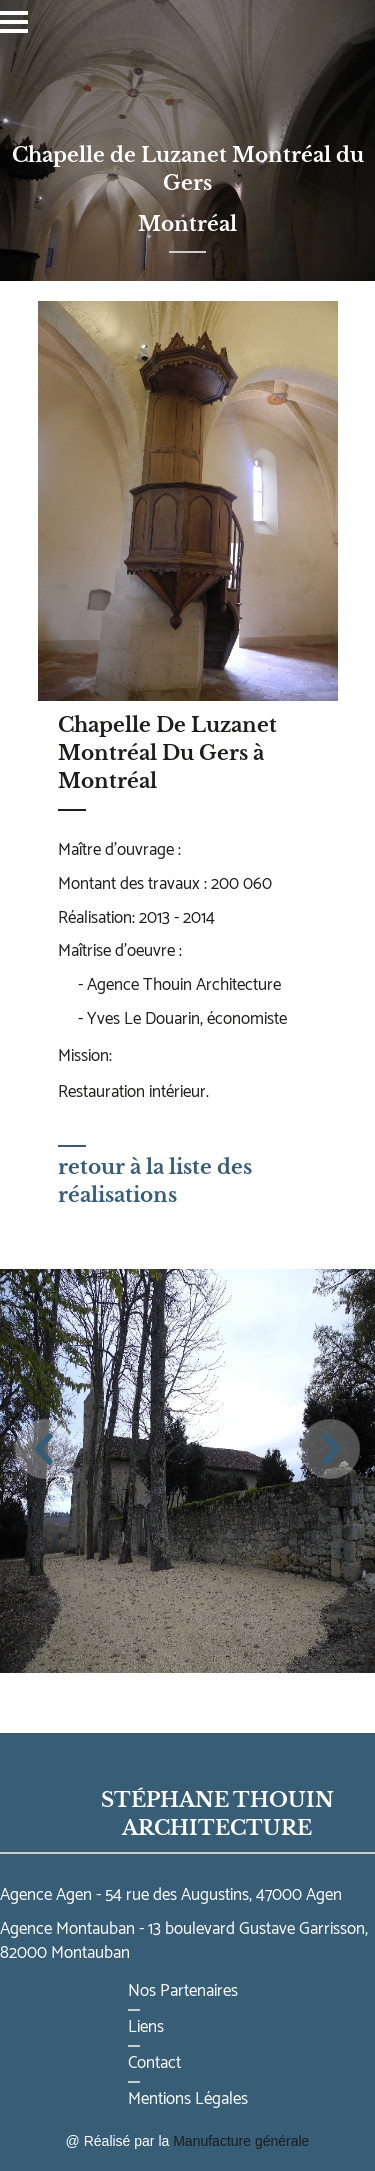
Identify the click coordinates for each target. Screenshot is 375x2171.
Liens (146, 2027)
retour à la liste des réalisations (155, 1176)
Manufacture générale (241, 2141)
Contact (154, 2063)
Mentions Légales (188, 2099)
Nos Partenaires (183, 1991)
